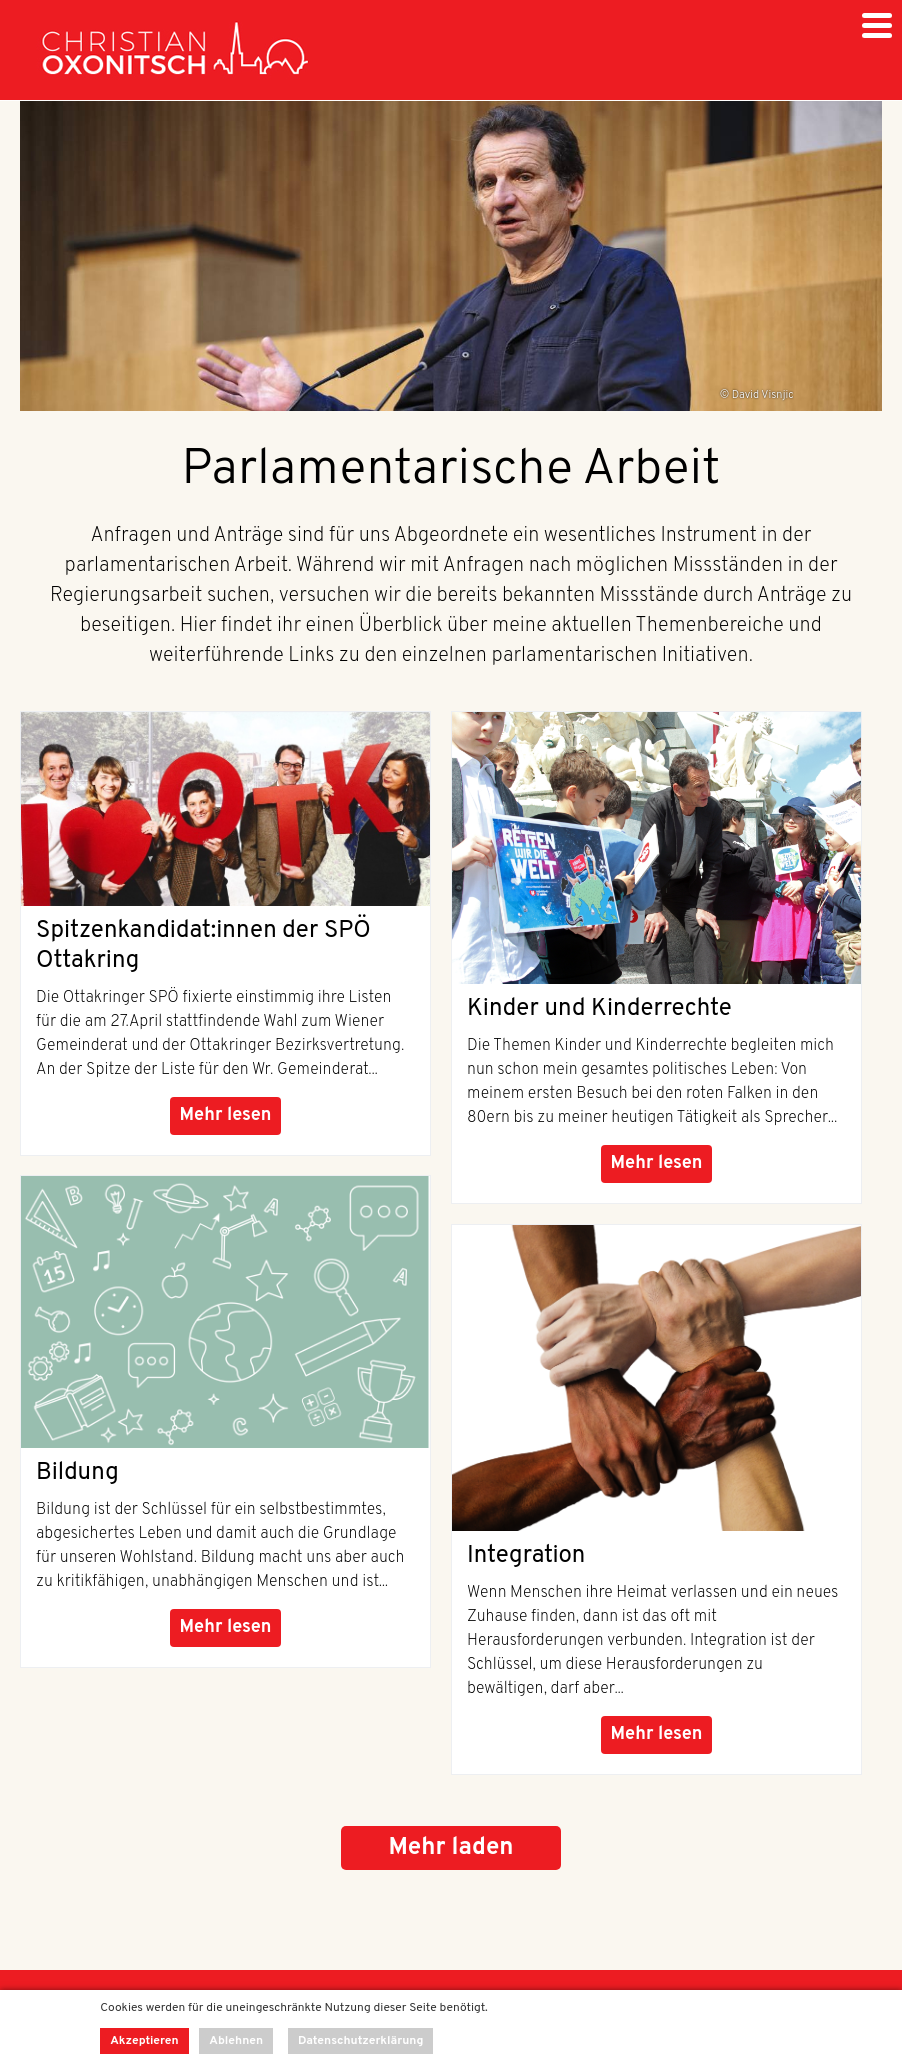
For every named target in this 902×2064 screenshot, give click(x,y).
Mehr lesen (226, 1115)
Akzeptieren (144, 2041)
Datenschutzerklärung (361, 2041)
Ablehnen (236, 2041)
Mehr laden (450, 1848)
